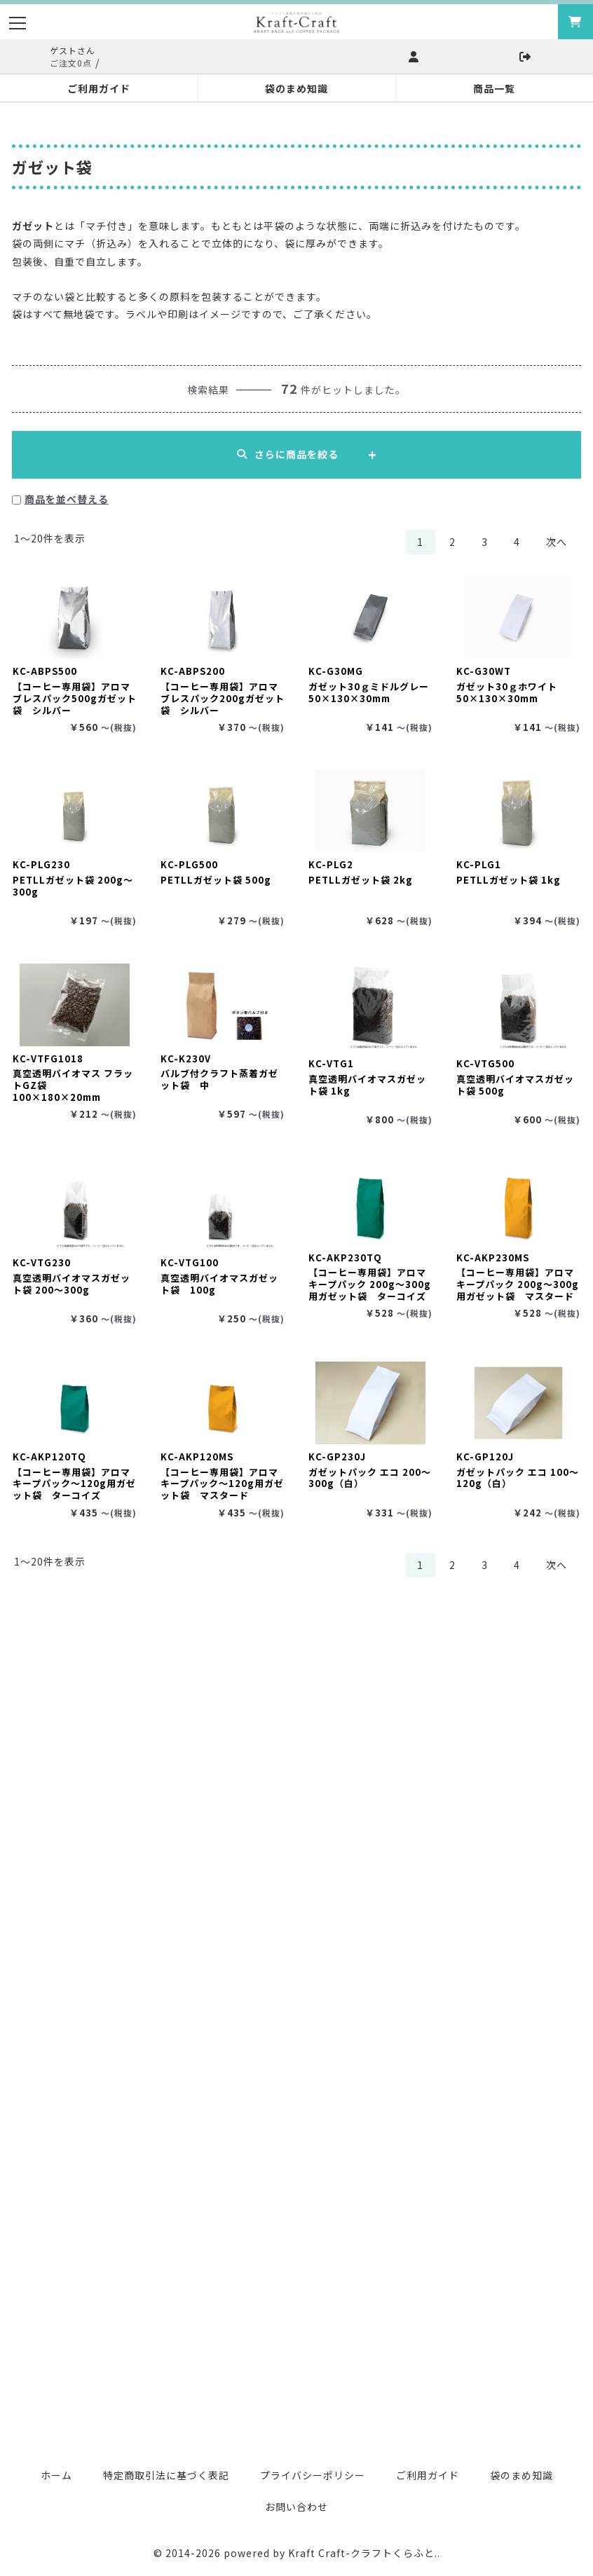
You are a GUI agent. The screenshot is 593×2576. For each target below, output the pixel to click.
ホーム (56, 2475)
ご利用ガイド (427, 2475)
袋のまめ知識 (521, 2475)
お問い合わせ (296, 2507)
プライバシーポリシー (312, 2475)
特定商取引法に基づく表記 (166, 2475)
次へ (556, 542)
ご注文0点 (71, 63)
